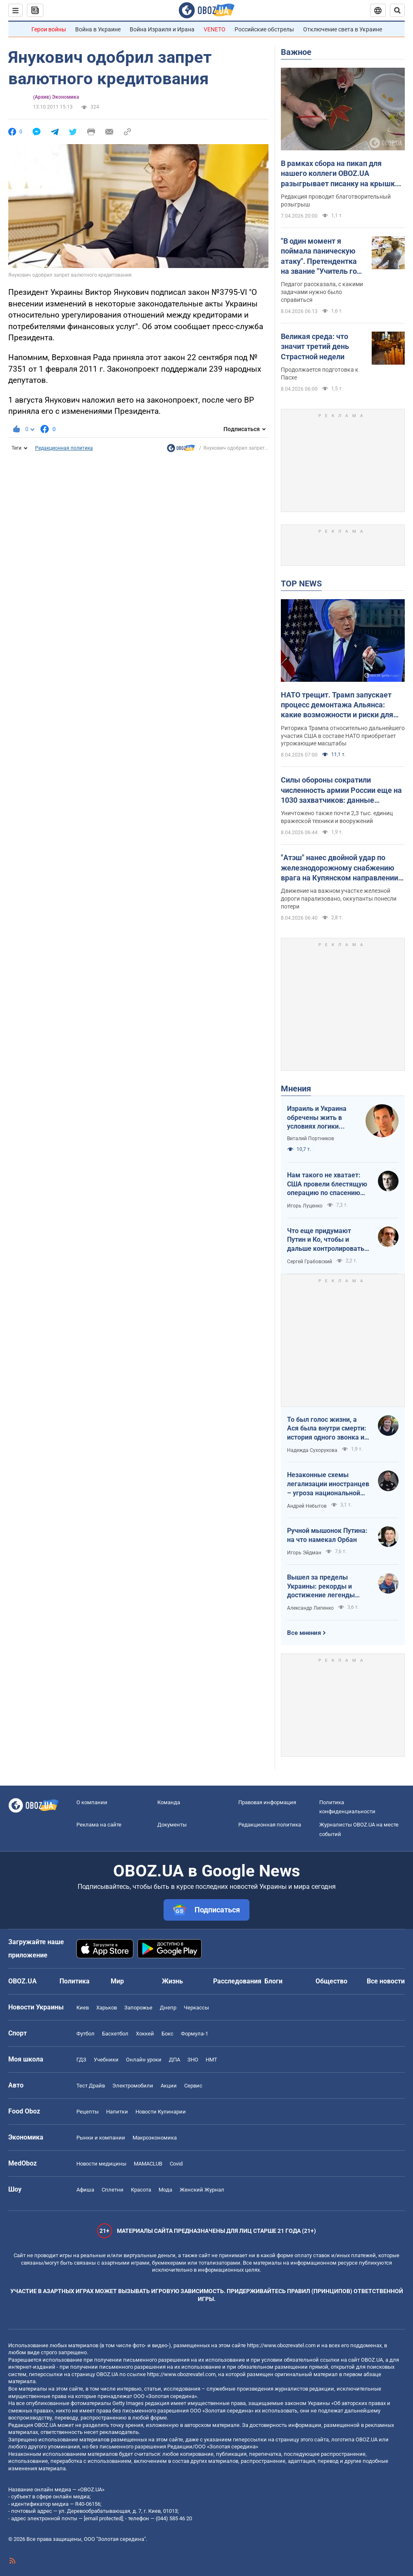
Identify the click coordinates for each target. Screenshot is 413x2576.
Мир (117, 1981)
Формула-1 (194, 2033)
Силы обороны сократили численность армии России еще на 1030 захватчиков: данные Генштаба (341, 790)
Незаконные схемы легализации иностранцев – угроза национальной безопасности (328, 1484)
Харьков (106, 2007)
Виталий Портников (310, 1138)
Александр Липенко (310, 1608)
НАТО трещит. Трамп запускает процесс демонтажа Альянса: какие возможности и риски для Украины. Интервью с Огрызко (337, 705)
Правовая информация (267, 1802)
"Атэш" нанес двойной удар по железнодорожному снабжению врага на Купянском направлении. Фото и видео (340, 868)
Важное (296, 52)
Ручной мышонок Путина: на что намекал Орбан (327, 1535)
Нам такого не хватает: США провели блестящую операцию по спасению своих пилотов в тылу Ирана (327, 1184)
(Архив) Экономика (56, 97)
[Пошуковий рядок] (397, 10)
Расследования (237, 1981)
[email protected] (103, 2518)
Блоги (273, 1981)
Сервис (193, 2086)
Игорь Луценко (305, 1206)
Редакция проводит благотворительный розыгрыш (336, 200)
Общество (331, 1981)
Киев (82, 2007)
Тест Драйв (90, 2086)
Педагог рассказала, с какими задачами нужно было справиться (322, 292)
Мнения (296, 1088)
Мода (165, 2190)
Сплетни (112, 2190)
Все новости (386, 1981)
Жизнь (172, 1981)
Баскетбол (115, 2033)
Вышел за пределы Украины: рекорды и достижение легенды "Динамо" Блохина (321, 1586)
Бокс (167, 2033)
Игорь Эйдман (304, 1553)
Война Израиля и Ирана (162, 29)
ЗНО (193, 2060)
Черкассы (196, 2007)
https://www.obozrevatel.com (281, 2345)
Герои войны (48, 29)
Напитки (117, 2112)
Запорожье (138, 2007)
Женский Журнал (202, 2190)
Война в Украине (98, 29)
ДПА (174, 2060)
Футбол (85, 2033)
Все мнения (304, 1633)
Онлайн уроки (143, 2060)
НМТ (211, 2060)
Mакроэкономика (155, 2138)
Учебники (106, 2060)
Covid (176, 2164)
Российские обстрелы (264, 29)
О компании (91, 1802)
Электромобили (132, 2086)
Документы (172, 1825)
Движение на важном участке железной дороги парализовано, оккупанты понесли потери (338, 898)
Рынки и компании (100, 2138)
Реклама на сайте (98, 1825)
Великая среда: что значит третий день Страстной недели (315, 346)
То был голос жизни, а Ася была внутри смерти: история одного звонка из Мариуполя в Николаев (327, 1429)
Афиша (85, 2190)
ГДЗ (81, 2060)
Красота (141, 2190)
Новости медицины (101, 2164)
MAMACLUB (148, 2164)
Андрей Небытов (307, 1506)
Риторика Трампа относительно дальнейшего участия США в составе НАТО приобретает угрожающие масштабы (343, 736)
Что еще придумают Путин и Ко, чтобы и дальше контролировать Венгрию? (325, 1240)
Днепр (168, 2007)
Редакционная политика (64, 448)
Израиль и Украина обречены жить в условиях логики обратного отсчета (317, 1118)
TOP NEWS (301, 583)
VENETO (214, 29)
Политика (74, 1981)
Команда (168, 1802)
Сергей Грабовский (309, 1261)
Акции (169, 2086)
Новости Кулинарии (160, 2112)
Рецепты (87, 2112)
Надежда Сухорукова (312, 1450)
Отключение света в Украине (342, 29)
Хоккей (145, 2033)
